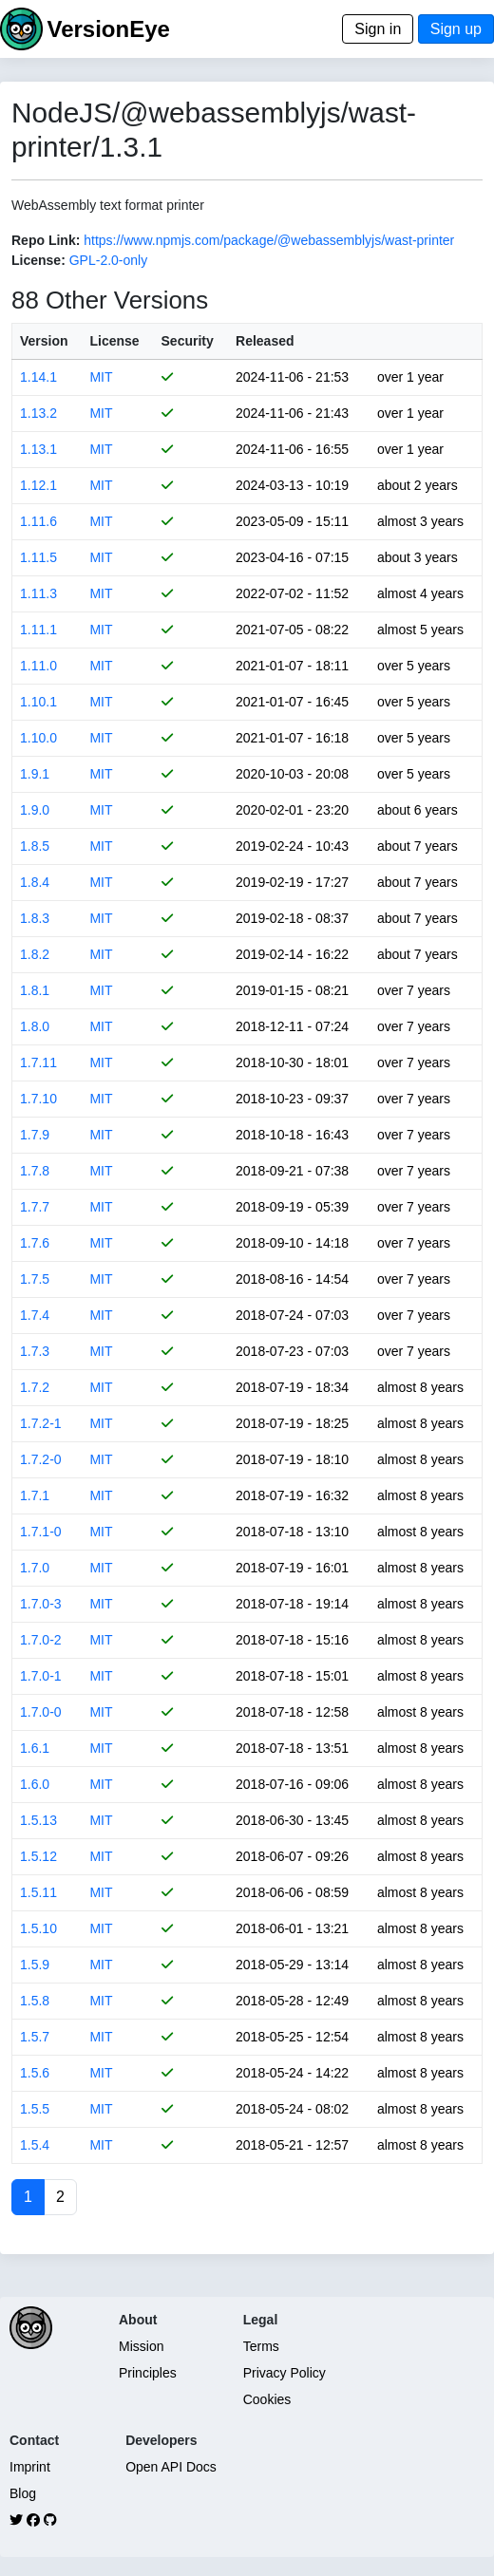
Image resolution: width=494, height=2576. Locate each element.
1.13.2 (38, 413)
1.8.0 (34, 1026)
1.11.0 (38, 665)
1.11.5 (38, 557)
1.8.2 (34, 954)
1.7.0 (34, 1567)
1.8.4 (34, 882)
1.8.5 (34, 846)
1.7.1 (34, 1495)
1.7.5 (34, 1279)
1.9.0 (34, 810)
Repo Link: (45, 240)
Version (44, 340)
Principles (148, 2372)
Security (188, 340)
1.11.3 (38, 593)
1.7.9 (34, 1134)
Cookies (267, 2399)
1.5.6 (34, 2072)
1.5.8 (34, 2000)
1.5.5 (34, 2108)
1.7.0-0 (41, 1712)
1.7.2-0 (41, 1459)
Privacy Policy (284, 2372)
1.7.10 (38, 1098)
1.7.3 (34, 1351)
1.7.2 (34, 1387)
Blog (23, 2493)
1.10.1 (38, 701)
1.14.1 (38, 377)
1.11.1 (38, 629)
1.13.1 (38, 449)
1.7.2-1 (41, 1423)
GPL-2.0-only (108, 260)
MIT (100, 377)
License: (38, 260)
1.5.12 (38, 1856)
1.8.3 (34, 918)
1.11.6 (38, 521)
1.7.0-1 (41, 1675)
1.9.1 (34, 773)
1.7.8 (34, 1170)
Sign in (377, 29)
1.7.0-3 (41, 1603)
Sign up (456, 29)
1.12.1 (38, 485)
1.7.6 (34, 1242)
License (114, 340)
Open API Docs (171, 2466)
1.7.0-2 (41, 1639)
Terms (261, 2346)
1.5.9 (34, 1964)
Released (265, 340)
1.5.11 (38, 1892)
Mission (141, 2346)
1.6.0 (34, 1784)
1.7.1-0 (41, 1531)
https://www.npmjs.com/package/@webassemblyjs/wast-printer (269, 240)
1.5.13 (38, 1820)
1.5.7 (34, 2036)
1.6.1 (34, 1748)
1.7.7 (34, 1206)
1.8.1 (34, 990)
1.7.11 (38, 1062)
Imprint (30, 2466)
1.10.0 (38, 737)
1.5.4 (34, 2145)
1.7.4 (34, 1315)
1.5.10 (38, 1928)
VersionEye (108, 29)
